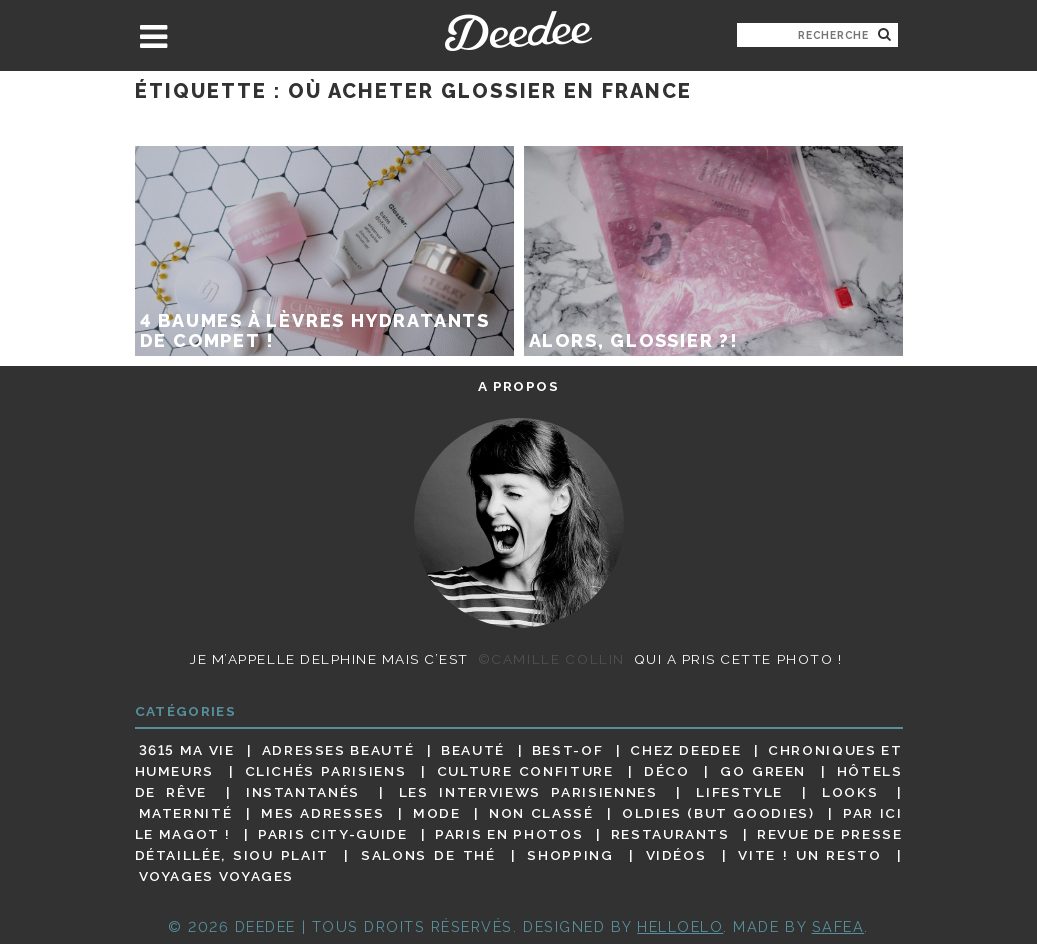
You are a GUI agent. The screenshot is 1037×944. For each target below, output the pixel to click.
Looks (850, 792)
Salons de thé (428, 855)
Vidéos (676, 855)
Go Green (763, 771)
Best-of (567, 750)
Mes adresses (323, 813)
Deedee (518, 31)
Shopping (570, 855)
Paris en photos (509, 834)
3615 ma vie (187, 750)
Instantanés (303, 792)
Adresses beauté (338, 750)
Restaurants (670, 834)
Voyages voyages (216, 877)
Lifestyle (739, 792)
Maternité (186, 813)
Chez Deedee (685, 750)
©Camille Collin (551, 659)
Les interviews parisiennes (528, 792)
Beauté (473, 750)
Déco (667, 771)
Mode (437, 813)
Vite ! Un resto (809, 855)
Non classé (541, 813)
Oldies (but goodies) (718, 813)
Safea (838, 926)
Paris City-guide (332, 834)
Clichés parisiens (326, 771)
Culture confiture (525, 771)
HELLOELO (680, 926)
